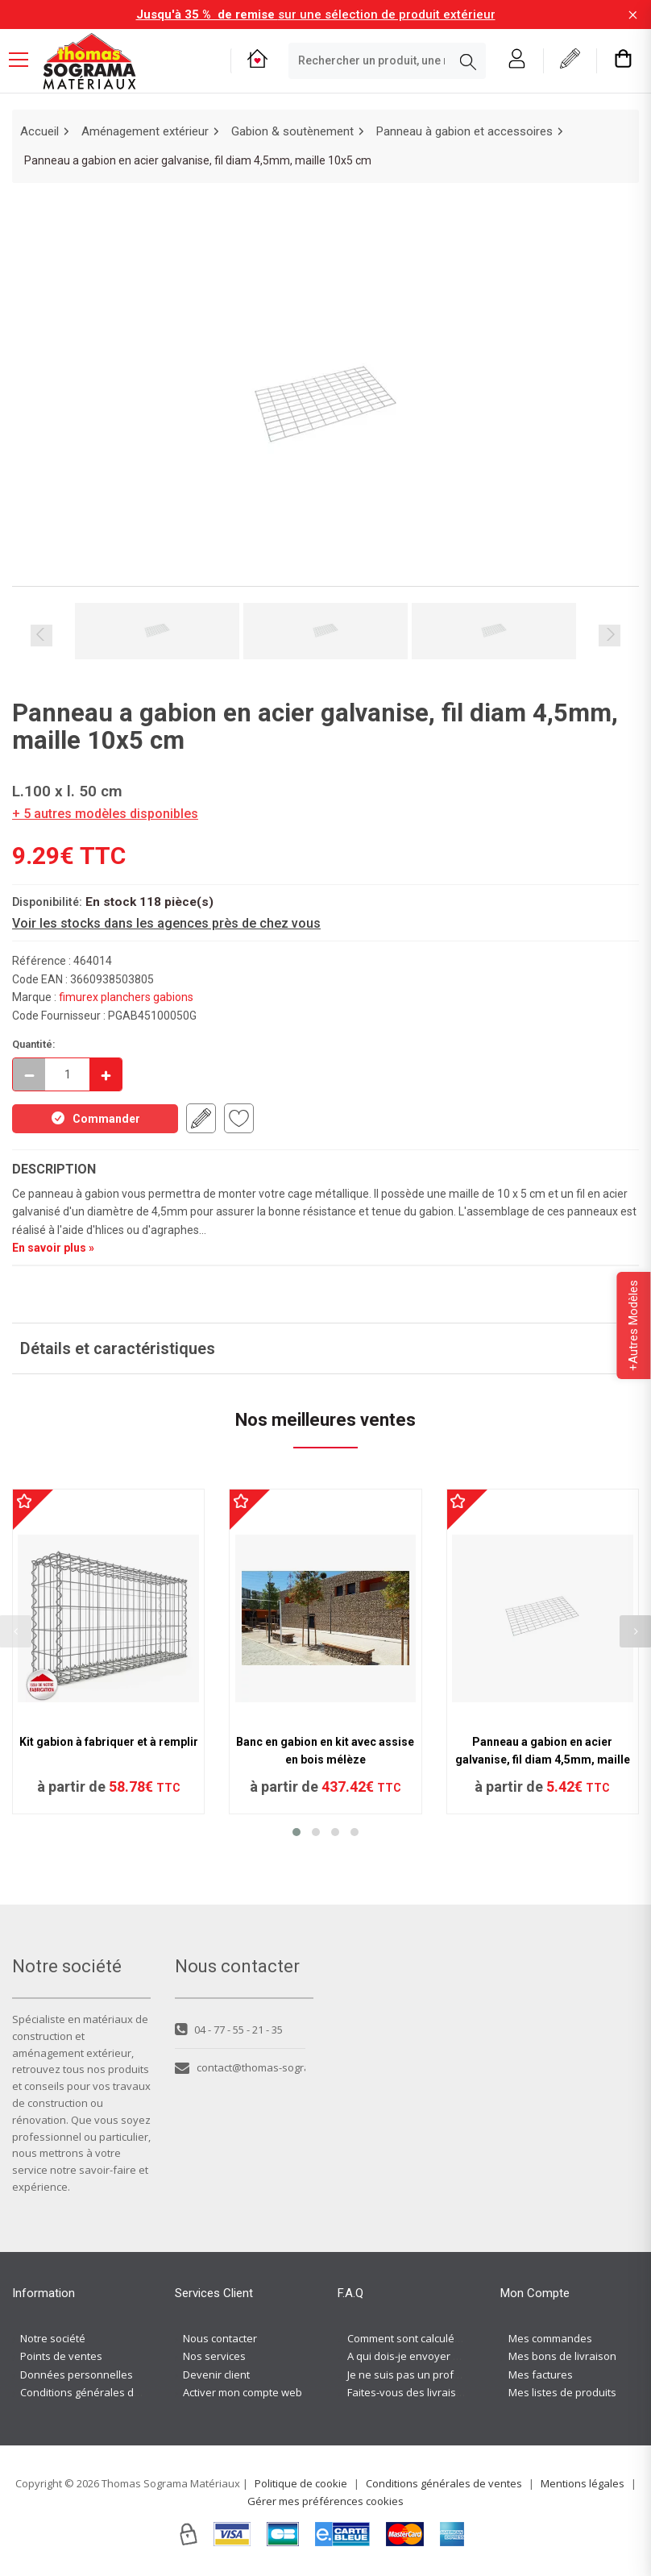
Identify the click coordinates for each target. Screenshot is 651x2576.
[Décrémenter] (29, 1074)
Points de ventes (61, 2356)
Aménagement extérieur (145, 131)
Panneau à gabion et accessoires (464, 131)
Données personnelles (76, 2374)
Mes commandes (550, 2338)
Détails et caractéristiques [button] (117, 1348)
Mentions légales (582, 2483)
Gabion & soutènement (292, 131)
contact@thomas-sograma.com (240, 2067)
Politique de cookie (301, 2483)
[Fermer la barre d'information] (633, 15)
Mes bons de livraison (562, 2356)
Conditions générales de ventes (98, 2392)
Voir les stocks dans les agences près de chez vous (166, 923)
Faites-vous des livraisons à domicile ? (440, 2392)
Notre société (52, 2338)
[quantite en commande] (67, 1074)
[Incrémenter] (105, 1074)
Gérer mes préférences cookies (325, 2501)
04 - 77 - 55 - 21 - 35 (229, 2029)
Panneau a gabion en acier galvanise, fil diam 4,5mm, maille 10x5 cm (542, 1760)
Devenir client (216, 2374)
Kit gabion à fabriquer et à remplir (108, 1741)
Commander (95, 1118)
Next (609, 635)
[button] (296, 1832)
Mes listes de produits (562, 2392)
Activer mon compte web (242, 2392)
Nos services (214, 2356)
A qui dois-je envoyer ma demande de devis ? (458, 2356)
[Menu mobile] (25, 59)
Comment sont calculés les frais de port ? (447, 2338)
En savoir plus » (53, 1247)
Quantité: (34, 1044)
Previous (41, 635)
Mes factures (540, 2374)
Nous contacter (220, 2338)
